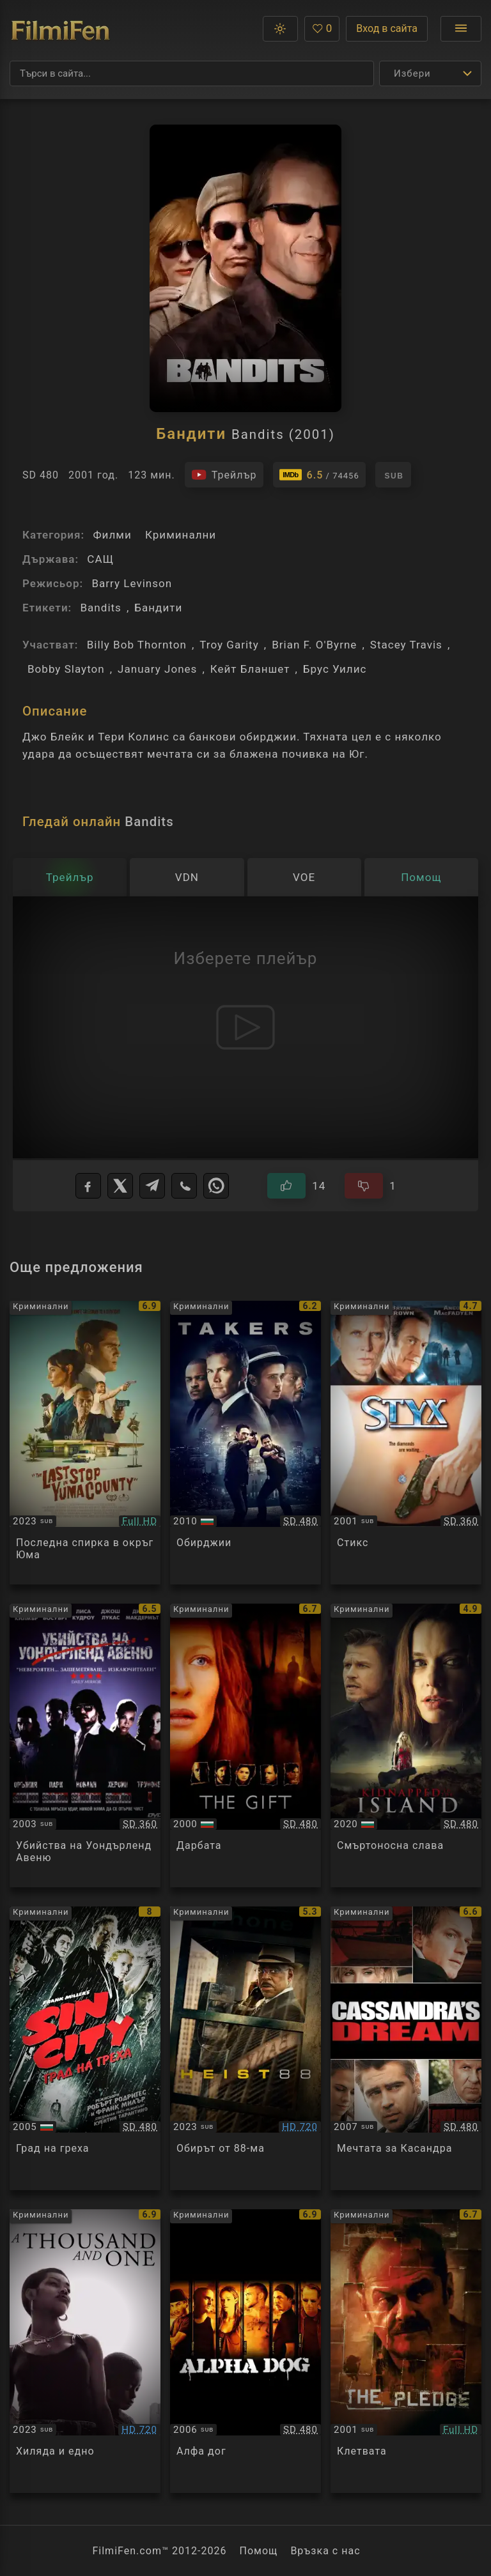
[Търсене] (192, 73)
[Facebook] (88, 1186)
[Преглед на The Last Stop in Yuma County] (85, 1442)
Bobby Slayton (66, 669)
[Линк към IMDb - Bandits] (319, 474)
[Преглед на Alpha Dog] (245, 2351)
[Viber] (184, 1186)
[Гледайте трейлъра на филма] (224, 474)
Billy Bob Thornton (137, 644)
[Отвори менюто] (460, 29)
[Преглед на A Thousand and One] (85, 2351)
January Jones (157, 669)
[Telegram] (152, 1186)
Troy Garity (229, 644)
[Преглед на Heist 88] (245, 2048)
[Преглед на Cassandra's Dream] (406, 2048)
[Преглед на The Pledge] (406, 2351)
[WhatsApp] (216, 1186)
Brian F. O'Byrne (314, 644)
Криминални (180, 534)
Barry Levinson (131, 583)
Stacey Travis (406, 644)
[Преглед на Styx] (406, 1442)
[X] (120, 1186)
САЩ (100, 559)
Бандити (158, 607)
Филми (112, 534)
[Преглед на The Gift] (245, 1745)
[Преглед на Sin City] (85, 2048)
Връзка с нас (325, 2551)
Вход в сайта (386, 28)
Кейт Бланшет (250, 669)
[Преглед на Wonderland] (85, 1745)
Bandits (100, 607)
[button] (280, 29)
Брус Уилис (335, 669)
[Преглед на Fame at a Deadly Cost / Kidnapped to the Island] (406, 1745)
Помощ (259, 2551)
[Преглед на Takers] (245, 1442)
